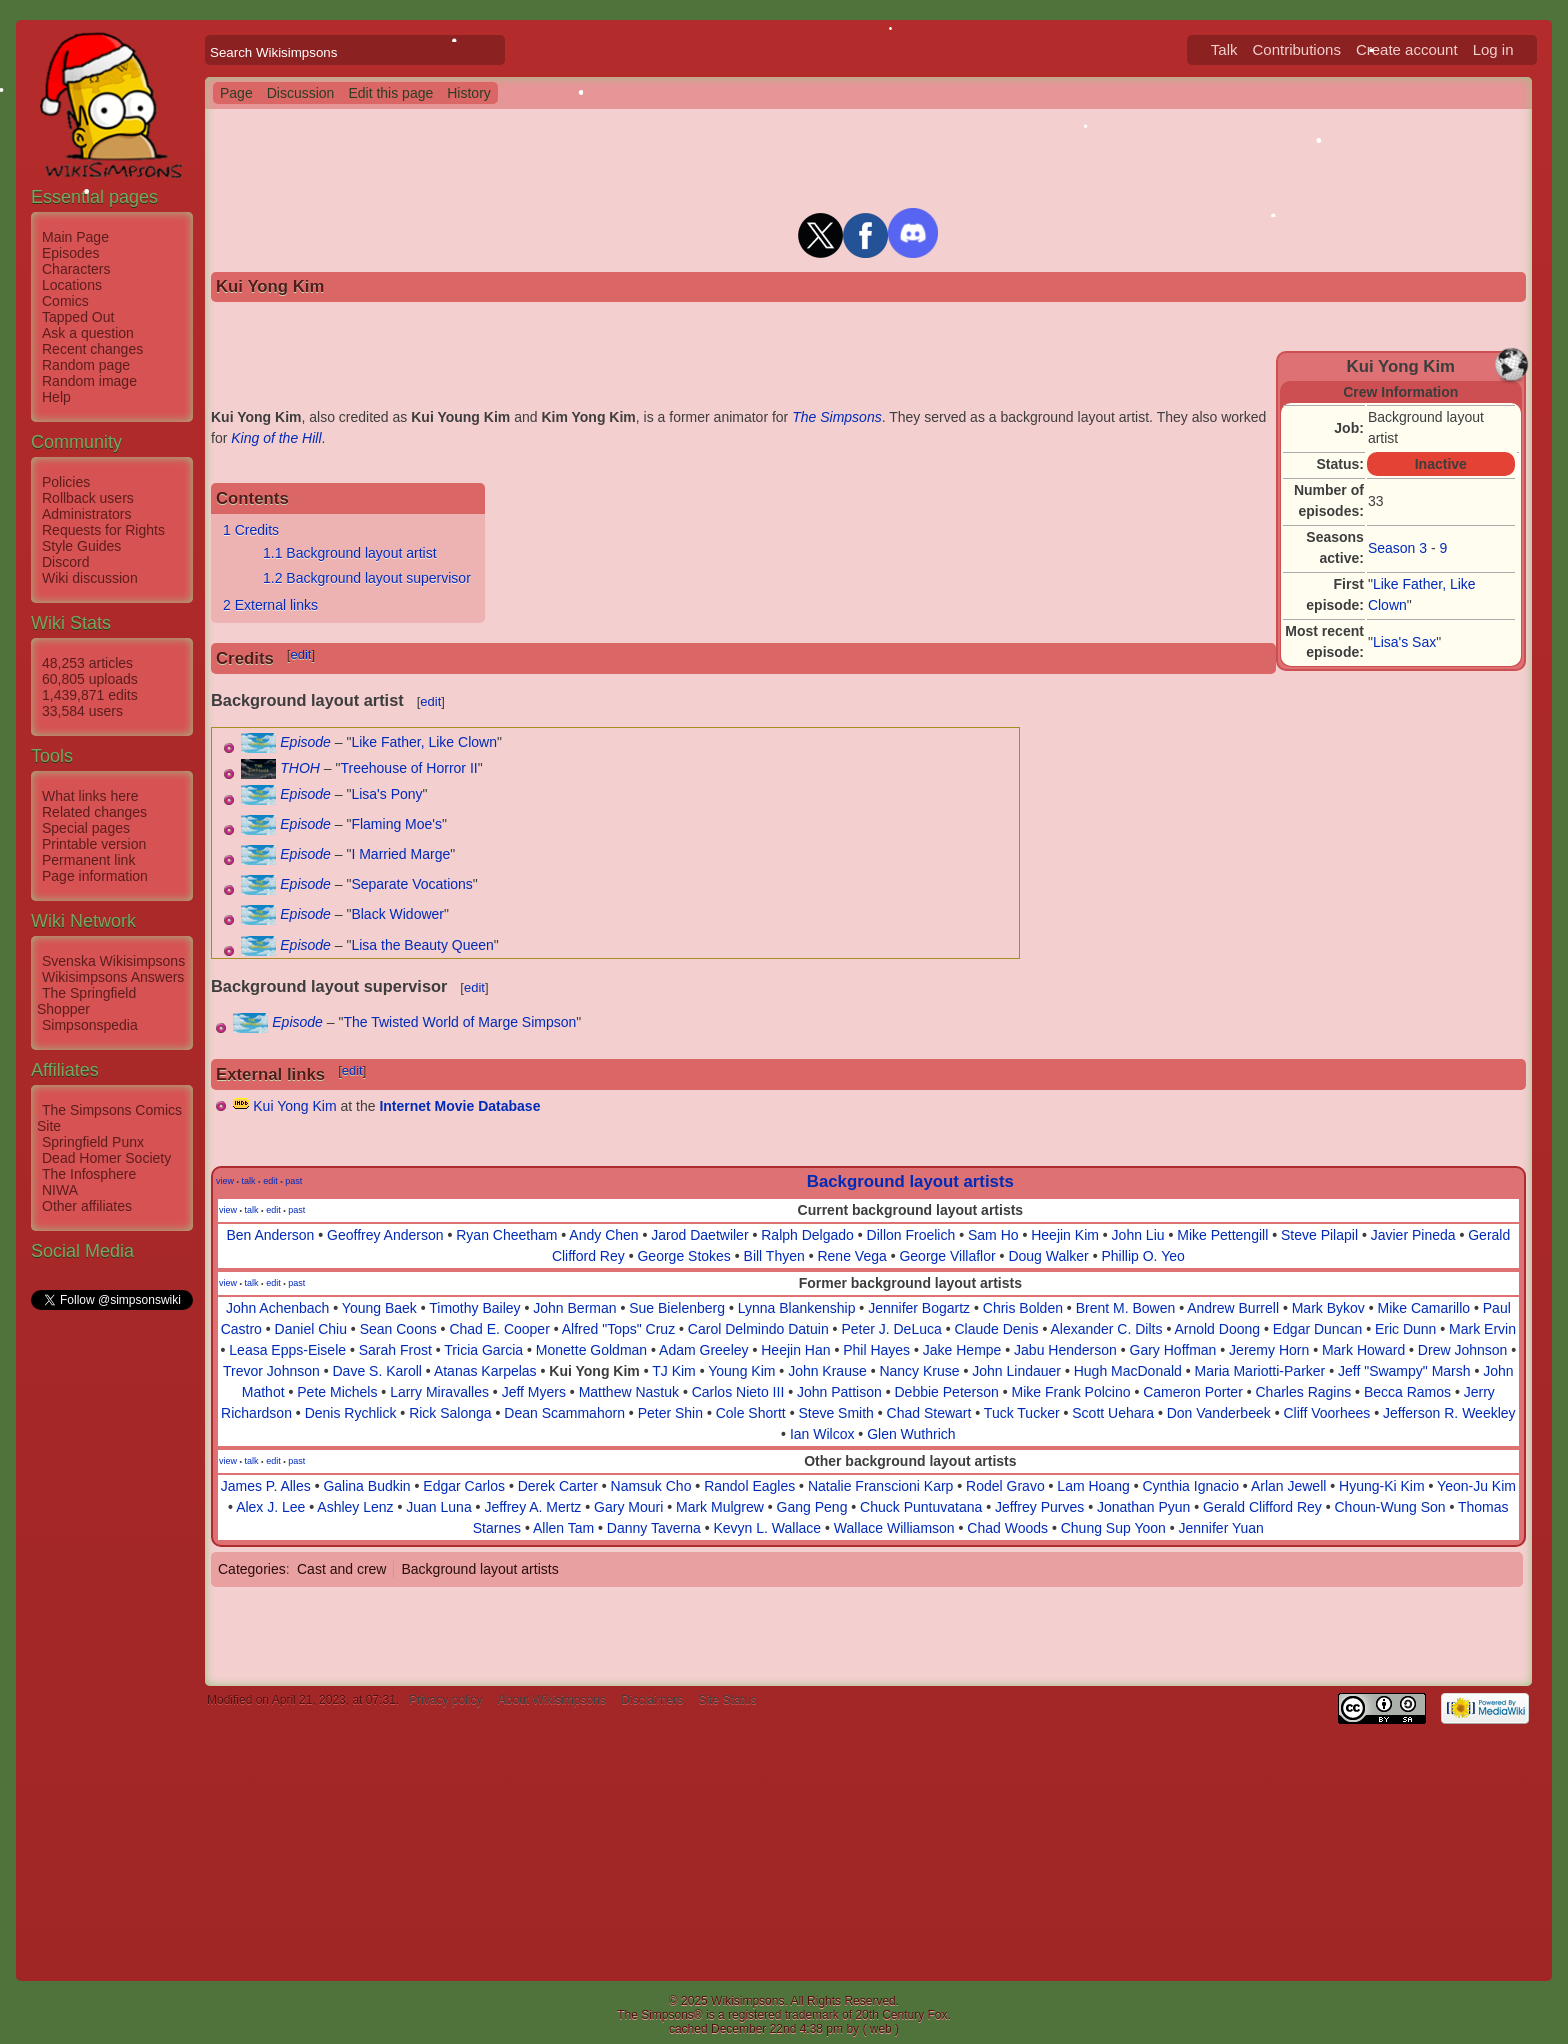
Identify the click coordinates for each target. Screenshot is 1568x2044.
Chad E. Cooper (499, 1329)
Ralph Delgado (807, 1235)
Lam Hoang (1093, 1486)
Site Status (728, 1700)
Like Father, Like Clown (424, 742)
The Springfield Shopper (86, 1001)
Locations (72, 285)
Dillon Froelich (911, 1235)
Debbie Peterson (947, 1392)
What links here (90, 796)
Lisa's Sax (1404, 642)
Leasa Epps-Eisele (287, 1350)
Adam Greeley (703, 1350)
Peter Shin (670, 1413)
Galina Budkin (366, 1486)
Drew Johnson (1463, 1350)
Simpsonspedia (90, 1025)
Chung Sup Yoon (1113, 1528)
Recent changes (92, 349)
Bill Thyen (774, 1256)
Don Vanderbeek (1219, 1413)
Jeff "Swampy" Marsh (1404, 1371)
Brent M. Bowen (1126, 1308)
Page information (95, 876)
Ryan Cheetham (506, 1235)
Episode (305, 742)
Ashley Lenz (355, 1507)
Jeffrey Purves (1039, 1507)
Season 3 (1397, 548)
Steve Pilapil (1319, 1235)
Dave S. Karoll (376, 1371)
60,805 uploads (90, 679)
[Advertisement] (111, 1613)
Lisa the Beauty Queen (422, 945)
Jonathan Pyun (1143, 1507)
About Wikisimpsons (552, 1700)
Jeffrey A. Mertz (532, 1507)
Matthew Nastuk (629, 1392)
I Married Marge (400, 854)
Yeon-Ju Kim (1476, 1486)
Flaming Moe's (396, 824)
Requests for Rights (103, 530)
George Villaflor (947, 1256)
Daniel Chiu (311, 1329)
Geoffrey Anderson (385, 1235)
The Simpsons (836, 417)
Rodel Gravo (1005, 1486)
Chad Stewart (929, 1413)
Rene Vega (851, 1256)
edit (300, 654)
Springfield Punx (93, 1142)
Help (56, 397)
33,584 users (82, 711)
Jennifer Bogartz (919, 1308)
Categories (252, 1569)
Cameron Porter (1193, 1392)
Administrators (86, 514)
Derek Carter (558, 1486)
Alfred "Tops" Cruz (618, 1329)
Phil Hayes (876, 1350)
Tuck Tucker (1022, 1413)
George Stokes (683, 1256)
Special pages (86, 828)
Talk (1224, 49)
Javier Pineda (1413, 1235)
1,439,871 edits (90, 695)
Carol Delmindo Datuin (758, 1329)
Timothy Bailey (474, 1308)
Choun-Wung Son (1390, 1507)
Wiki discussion (90, 578)
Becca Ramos (1407, 1392)
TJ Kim (674, 1371)
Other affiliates (87, 1206)
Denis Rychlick (351, 1413)
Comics (65, 301)
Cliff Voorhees (1326, 1413)
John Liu (1138, 1235)
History (469, 93)
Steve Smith (835, 1413)
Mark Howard (1363, 1350)
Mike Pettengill (1222, 1235)
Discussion (301, 93)
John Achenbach (278, 1308)
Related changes (94, 812)
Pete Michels (337, 1392)
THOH (300, 768)
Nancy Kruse (919, 1371)
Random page (86, 365)
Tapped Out (78, 317)
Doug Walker (1048, 1256)
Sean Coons (398, 1329)
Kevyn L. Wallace (767, 1528)
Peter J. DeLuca (891, 1329)
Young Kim (741, 1371)
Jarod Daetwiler (699, 1235)
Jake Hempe (962, 1350)
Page (236, 93)
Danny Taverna (654, 1528)
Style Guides (81, 546)
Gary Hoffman (1173, 1350)
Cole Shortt (751, 1413)
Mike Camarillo (1424, 1308)
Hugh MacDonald (1128, 1371)
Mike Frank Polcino (1070, 1392)
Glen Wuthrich (911, 1434)
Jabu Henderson (1065, 1350)
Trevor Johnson (271, 1371)
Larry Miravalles (439, 1392)
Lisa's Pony (386, 794)
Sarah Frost (395, 1350)
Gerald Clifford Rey (1262, 1507)
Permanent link (88, 860)
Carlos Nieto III (738, 1392)
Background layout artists (910, 1181)
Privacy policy (445, 1700)
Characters (76, 269)
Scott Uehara (1113, 1413)
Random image (89, 381)
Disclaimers (652, 1700)
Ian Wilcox (822, 1434)
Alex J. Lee (270, 1507)
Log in (1493, 49)
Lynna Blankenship (797, 1308)
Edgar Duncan (1318, 1329)
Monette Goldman (591, 1350)
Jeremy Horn (1269, 1350)
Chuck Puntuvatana (921, 1507)
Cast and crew (341, 1569)
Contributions (1297, 49)
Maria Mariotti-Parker (1260, 1371)
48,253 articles (87, 663)
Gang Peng (812, 1507)
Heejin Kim (1065, 1235)
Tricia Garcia (483, 1350)
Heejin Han (795, 1350)
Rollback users (88, 498)
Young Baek (379, 1308)
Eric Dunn (1405, 1329)
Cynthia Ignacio (1190, 1486)
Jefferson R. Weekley (1449, 1413)
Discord (65, 562)
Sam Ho (993, 1235)
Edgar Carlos (464, 1486)
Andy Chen (603, 1235)
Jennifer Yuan (1221, 1528)
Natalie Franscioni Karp (881, 1486)
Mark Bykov (1328, 1308)
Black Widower (397, 914)
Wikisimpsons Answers (113, 977)
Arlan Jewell (1288, 1486)
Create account (1407, 49)
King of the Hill (276, 438)
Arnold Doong (1217, 1329)
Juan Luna (438, 1507)
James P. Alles (266, 1486)
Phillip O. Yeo (1142, 1256)
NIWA (60, 1190)
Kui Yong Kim (294, 1106)
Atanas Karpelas (485, 1371)
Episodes (71, 253)
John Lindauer (1016, 1371)
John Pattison (839, 1392)
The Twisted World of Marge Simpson (459, 1022)
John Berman (574, 1308)
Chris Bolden (1023, 1308)
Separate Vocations (411, 884)
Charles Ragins (1304, 1392)
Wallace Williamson (894, 1528)
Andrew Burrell (1233, 1308)
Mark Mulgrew (720, 1507)
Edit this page (390, 93)
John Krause (827, 1371)
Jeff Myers (534, 1392)
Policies (66, 482)
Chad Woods (1007, 1528)
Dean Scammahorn (564, 1413)
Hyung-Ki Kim (1382, 1486)
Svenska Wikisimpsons (113, 961)
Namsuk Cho (651, 1486)
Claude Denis (996, 1329)
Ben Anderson (270, 1235)
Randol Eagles (749, 1486)
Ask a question (88, 333)
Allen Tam (563, 1528)
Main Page (75, 237)
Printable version (94, 844)
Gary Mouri (628, 1507)
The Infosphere (89, 1174)
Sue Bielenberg (677, 1308)
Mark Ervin (1482, 1329)
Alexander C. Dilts (1106, 1329)
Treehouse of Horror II (409, 768)
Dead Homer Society (106, 1158)
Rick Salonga (450, 1413)
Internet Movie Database (459, 1106)
